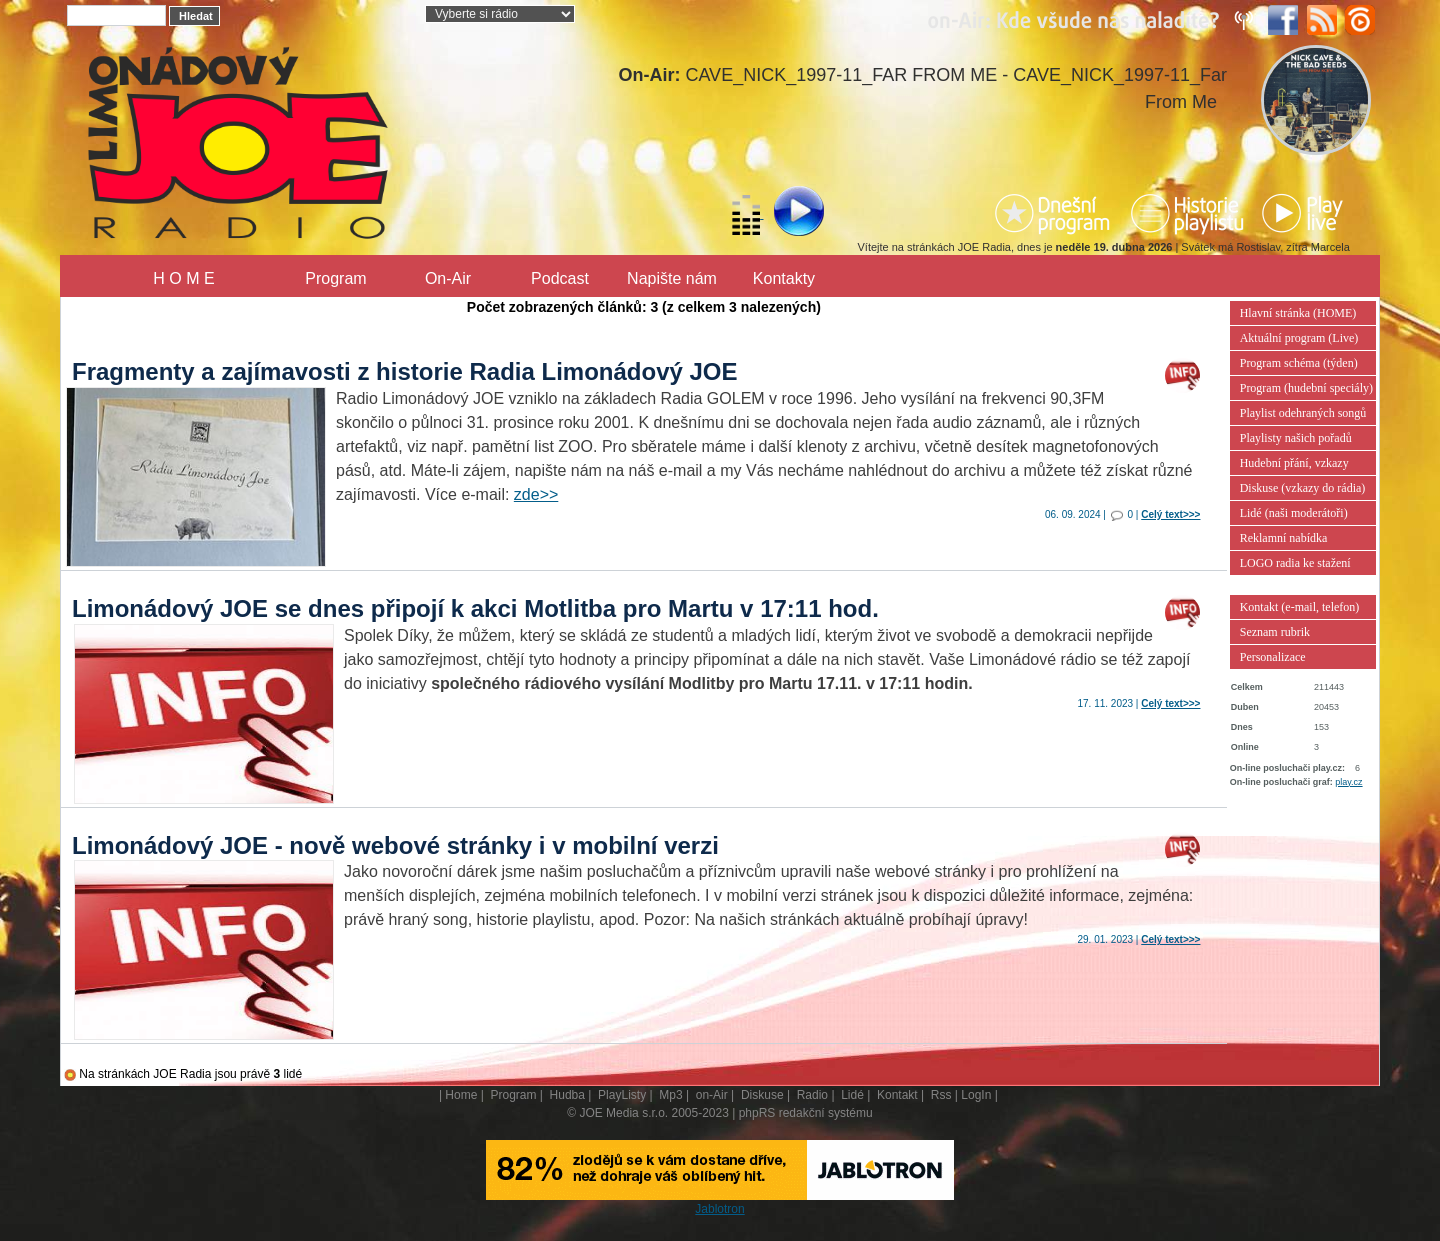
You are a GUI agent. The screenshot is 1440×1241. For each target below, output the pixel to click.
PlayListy (622, 1095)
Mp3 (670, 1095)
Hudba (567, 1095)
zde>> (536, 494)
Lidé (852, 1095)
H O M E (183, 278)
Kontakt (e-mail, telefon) (1300, 607)
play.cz (1348, 782)
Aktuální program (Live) (1299, 338)
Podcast (560, 278)
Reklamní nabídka (1284, 538)
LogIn (976, 1095)
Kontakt (897, 1095)
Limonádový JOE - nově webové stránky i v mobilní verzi (395, 845)
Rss (941, 1095)
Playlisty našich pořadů (1296, 438)
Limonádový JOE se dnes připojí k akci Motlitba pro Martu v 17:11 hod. (475, 608)
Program (335, 278)
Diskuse (762, 1095)
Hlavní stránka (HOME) (1298, 313)
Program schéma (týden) (1299, 363)
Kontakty (784, 278)
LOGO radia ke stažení (1295, 563)
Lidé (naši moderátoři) (1294, 513)
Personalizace (1273, 657)
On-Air (448, 278)
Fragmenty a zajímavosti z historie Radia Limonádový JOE (405, 371)
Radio (812, 1095)
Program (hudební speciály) (1306, 388)
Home (461, 1095)
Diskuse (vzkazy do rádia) (1303, 488)
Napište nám (672, 278)
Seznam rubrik (1275, 632)
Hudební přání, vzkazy (1294, 463)
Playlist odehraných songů (1303, 413)
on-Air (712, 1095)
